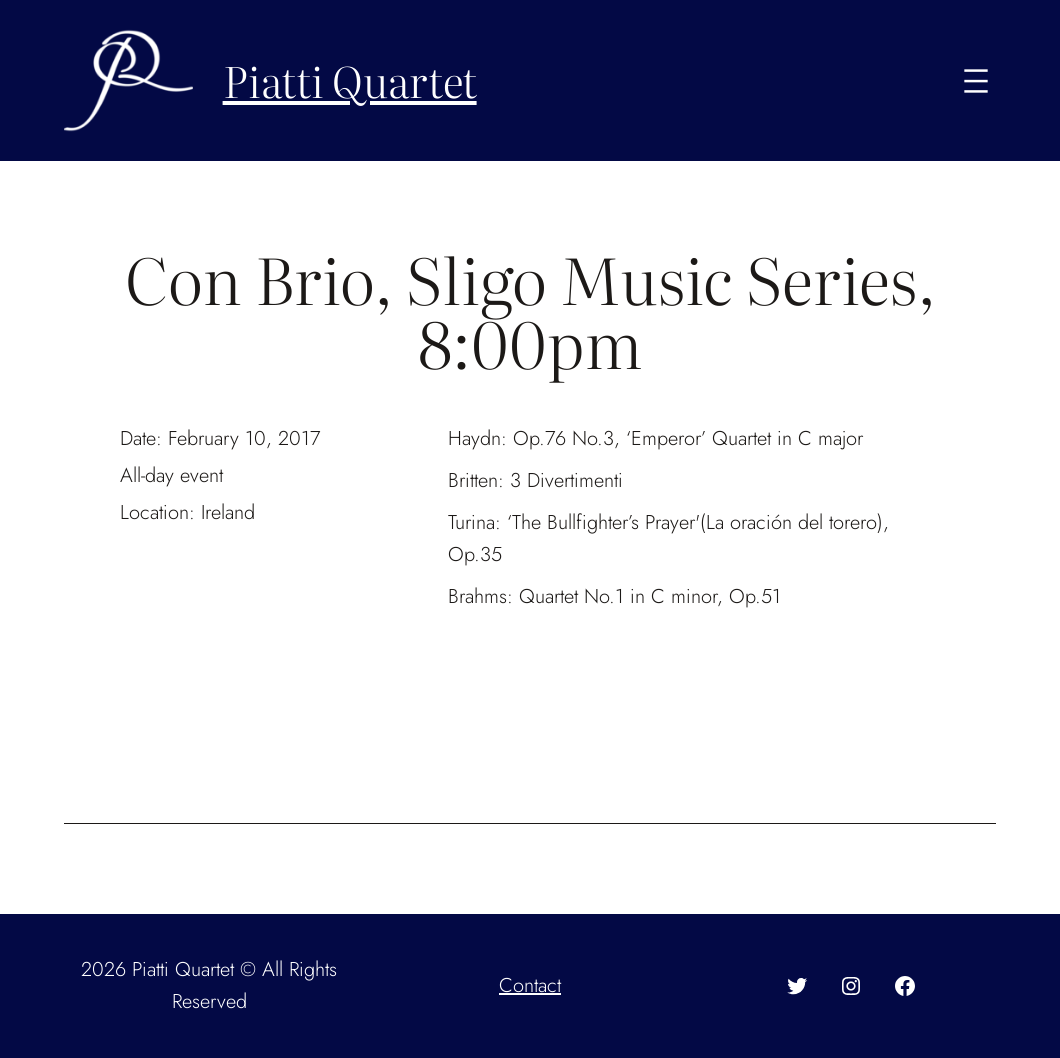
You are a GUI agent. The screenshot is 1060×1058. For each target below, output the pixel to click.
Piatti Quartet (350, 79)
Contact (530, 985)
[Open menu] (976, 81)
